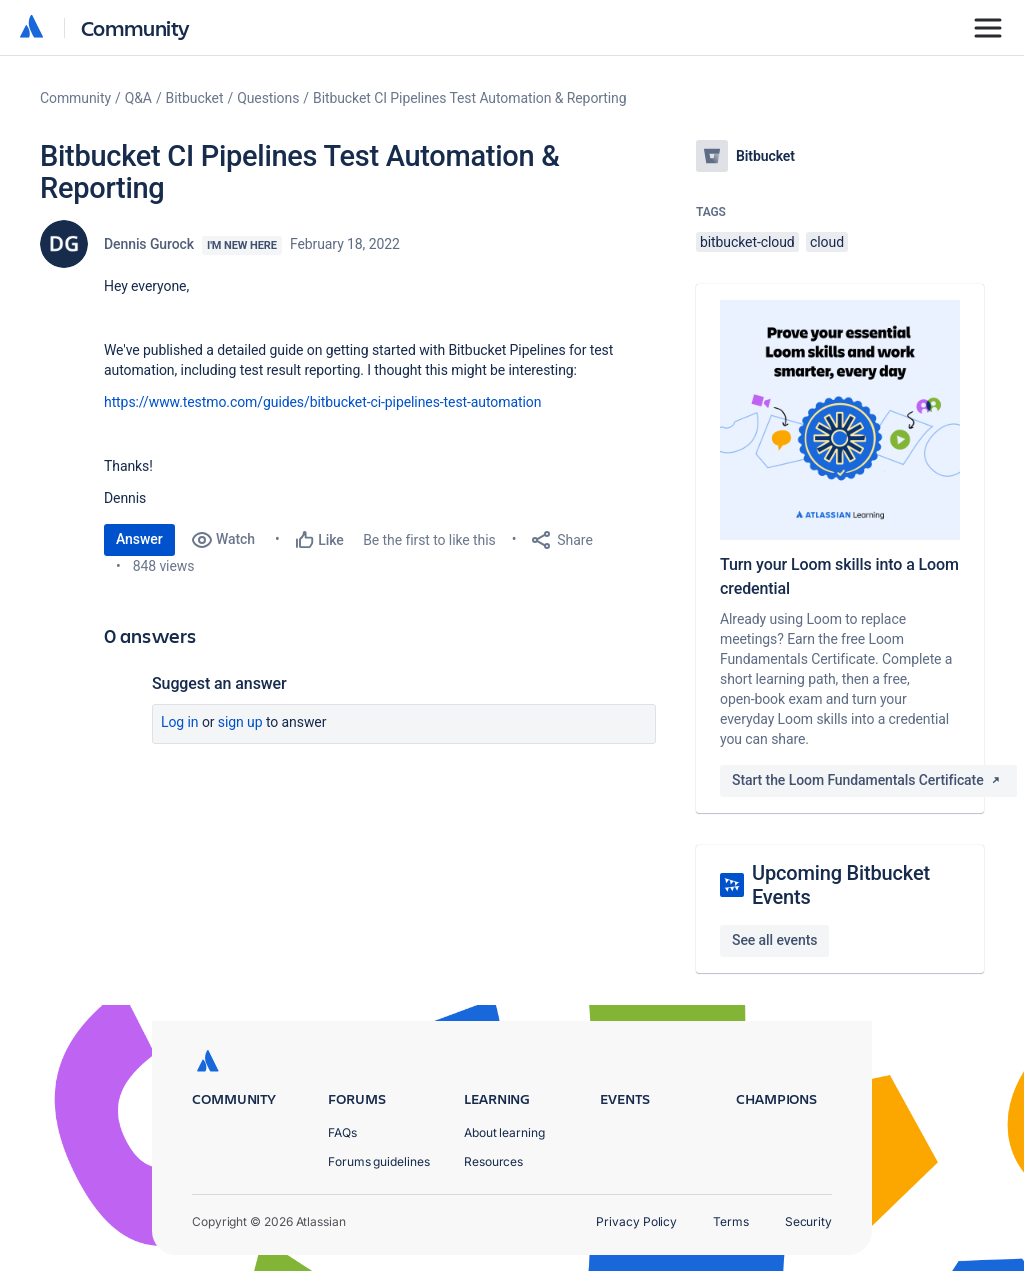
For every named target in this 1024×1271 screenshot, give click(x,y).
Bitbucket (195, 98)
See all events (774, 940)
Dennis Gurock (149, 244)
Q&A (138, 98)
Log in (180, 722)
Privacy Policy (636, 1221)
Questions (268, 98)
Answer (139, 539)
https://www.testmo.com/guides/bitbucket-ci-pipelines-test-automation (322, 402)
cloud (827, 242)
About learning (504, 1132)
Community (135, 27)
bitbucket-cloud (747, 242)
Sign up (240, 722)
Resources (493, 1161)
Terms (731, 1221)
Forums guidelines (379, 1161)
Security (808, 1221)
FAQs (342, 1132)
